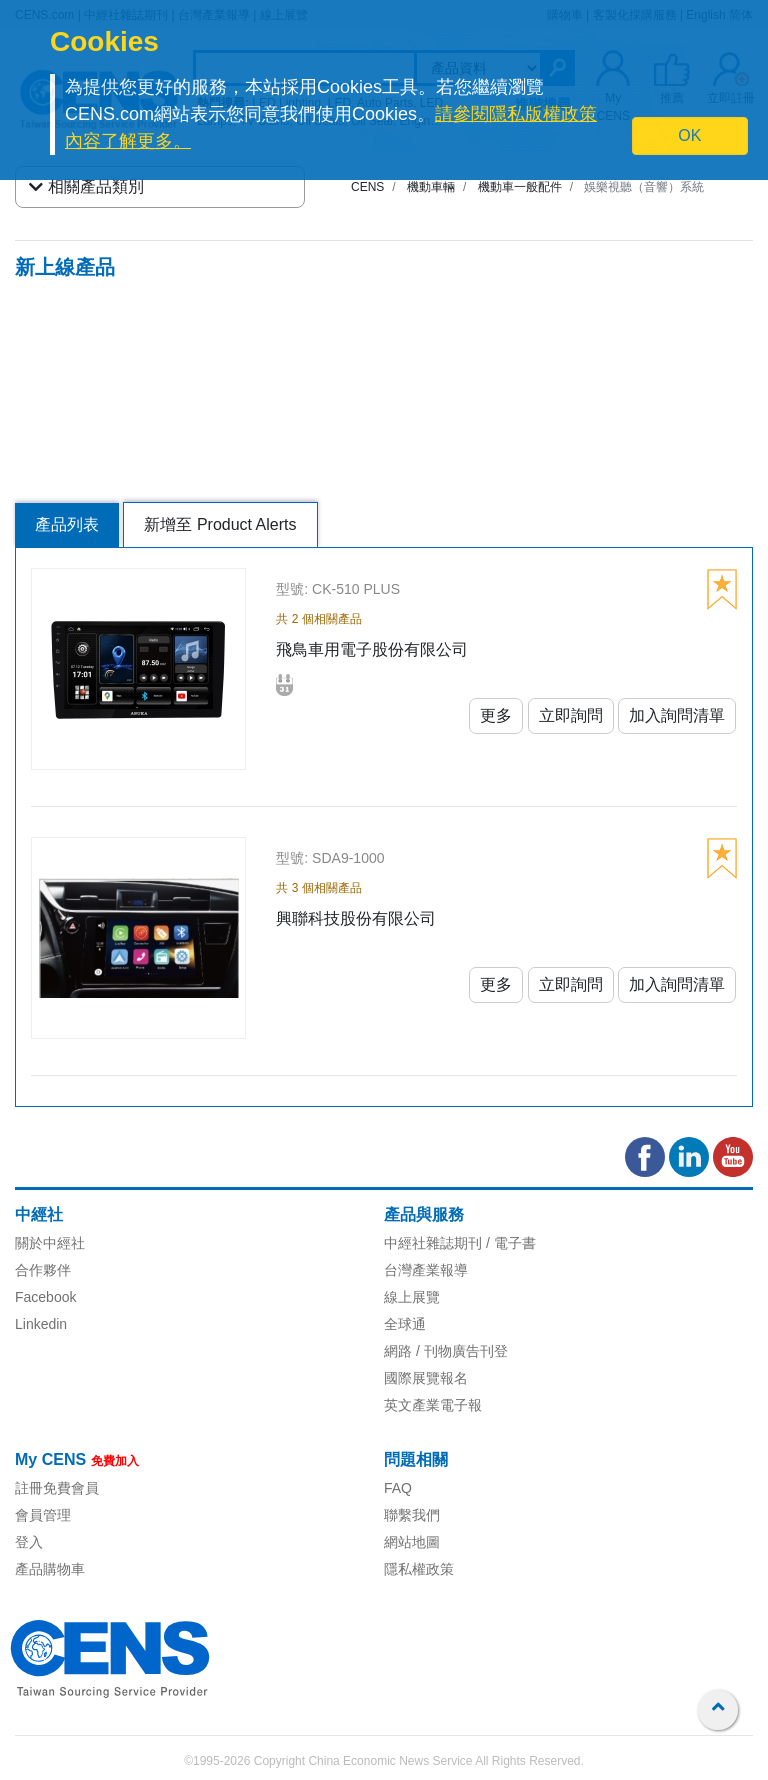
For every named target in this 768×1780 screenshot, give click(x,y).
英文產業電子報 (433, 1405)
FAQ (398, 1488)
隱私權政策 (419, 1569)
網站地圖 (412, 1542)
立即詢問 (571, 715)
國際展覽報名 (426, 1378)
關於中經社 (50, 1243)
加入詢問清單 (677, 715)
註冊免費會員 (57, 1488)
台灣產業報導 (426, 1270)
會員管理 (43, 1515)
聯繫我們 (412, 1515)
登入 (29, 1542)
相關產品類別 (86, 187)
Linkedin (41, 1324)
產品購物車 (50, 1569)
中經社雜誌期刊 (433, 1243)
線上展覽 (412, 1297)
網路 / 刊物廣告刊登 (446, 1351)
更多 (496, 715)
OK (689, 135)
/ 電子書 (509, 1243)
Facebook (45, 1297)
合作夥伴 (43, 1270)
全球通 (405, 1324)
